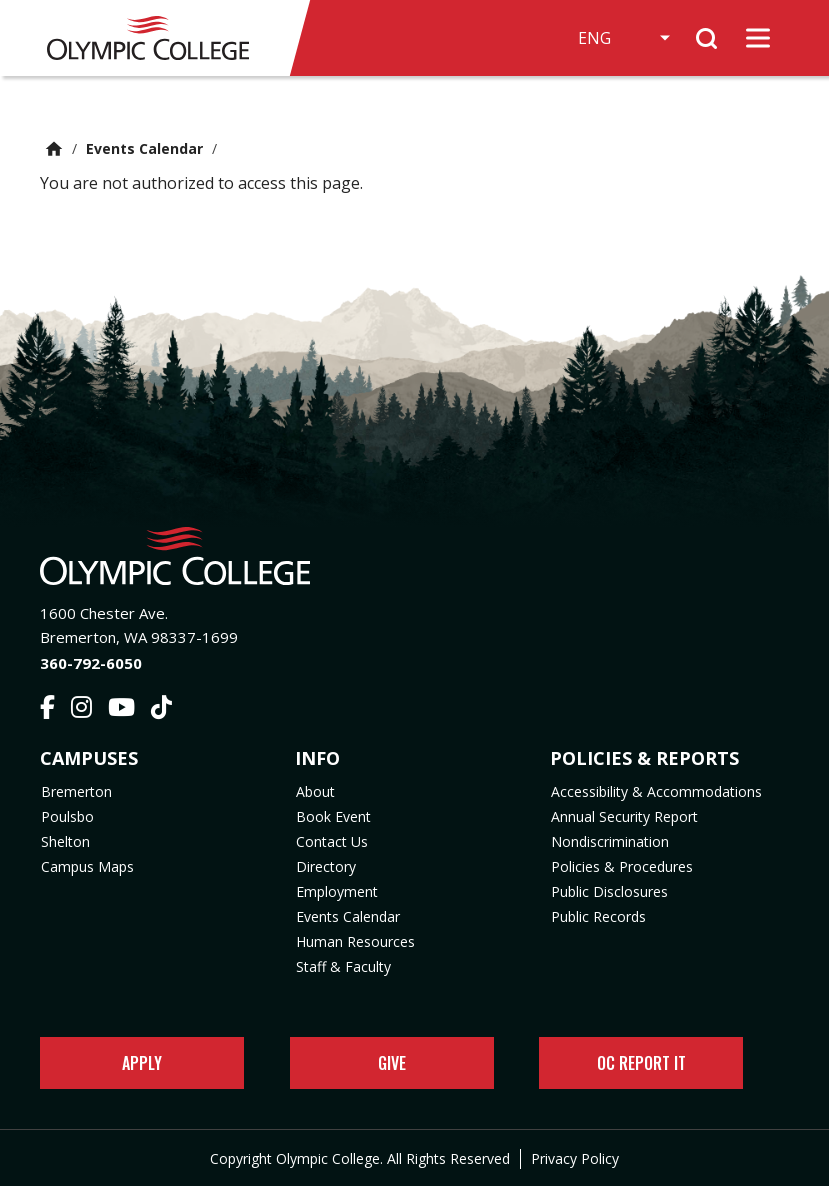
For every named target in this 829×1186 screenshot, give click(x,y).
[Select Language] (620, 38)
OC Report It (641, 1063)
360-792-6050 (91, 663)
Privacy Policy (575, 1158)
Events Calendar (144, 148)
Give (392, 1063)
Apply (142, 1063)
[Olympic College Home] (414, 556)
